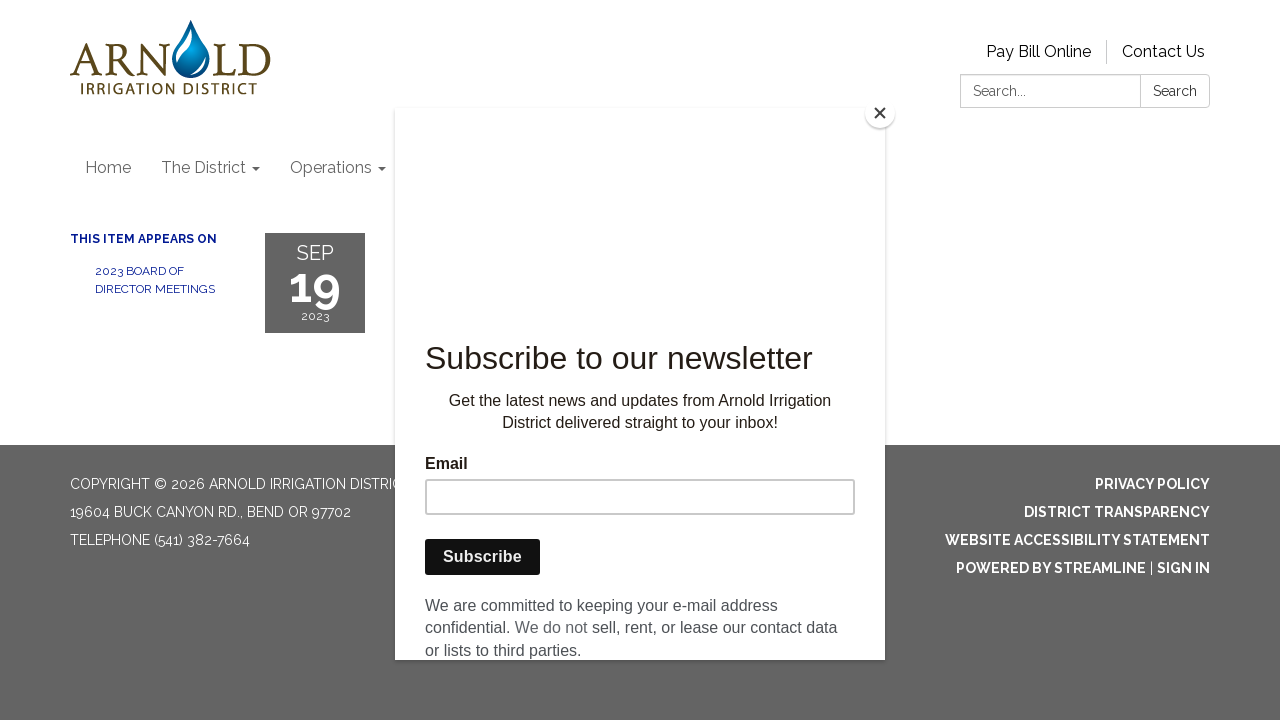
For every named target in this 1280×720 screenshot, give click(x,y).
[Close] (880, 113)
